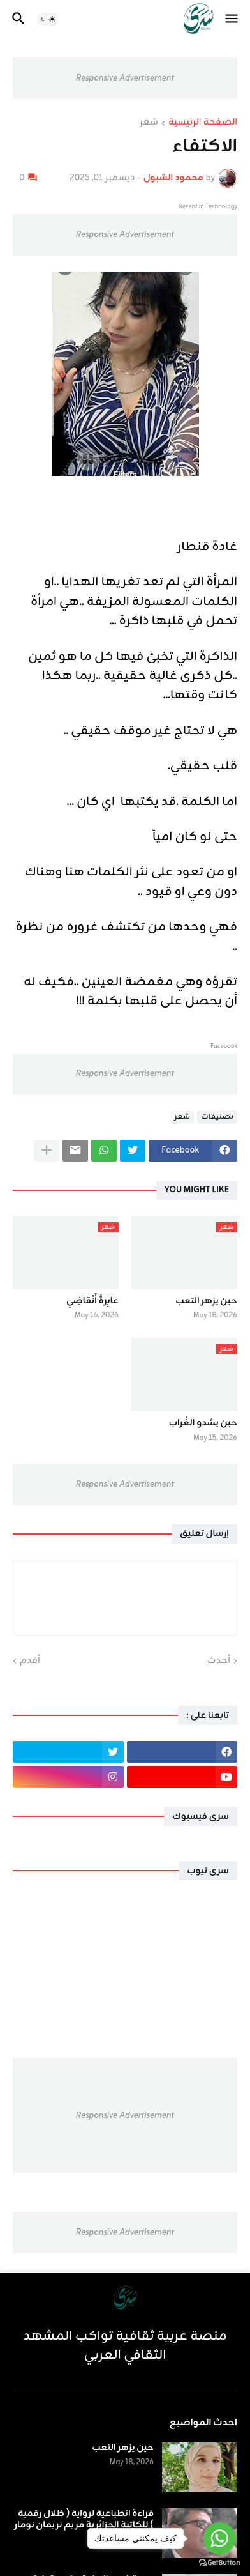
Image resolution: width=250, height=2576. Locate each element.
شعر (149, 123)
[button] (232, 19)
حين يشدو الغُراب (203, 1423)
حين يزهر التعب (206, 1301)
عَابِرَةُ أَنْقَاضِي (92, 1301)
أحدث (218, 1661)
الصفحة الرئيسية (202, 123)
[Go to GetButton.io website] (219, 2563)
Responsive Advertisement (125, 78)
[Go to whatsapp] (219, 2538)
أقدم (30, 1661)
